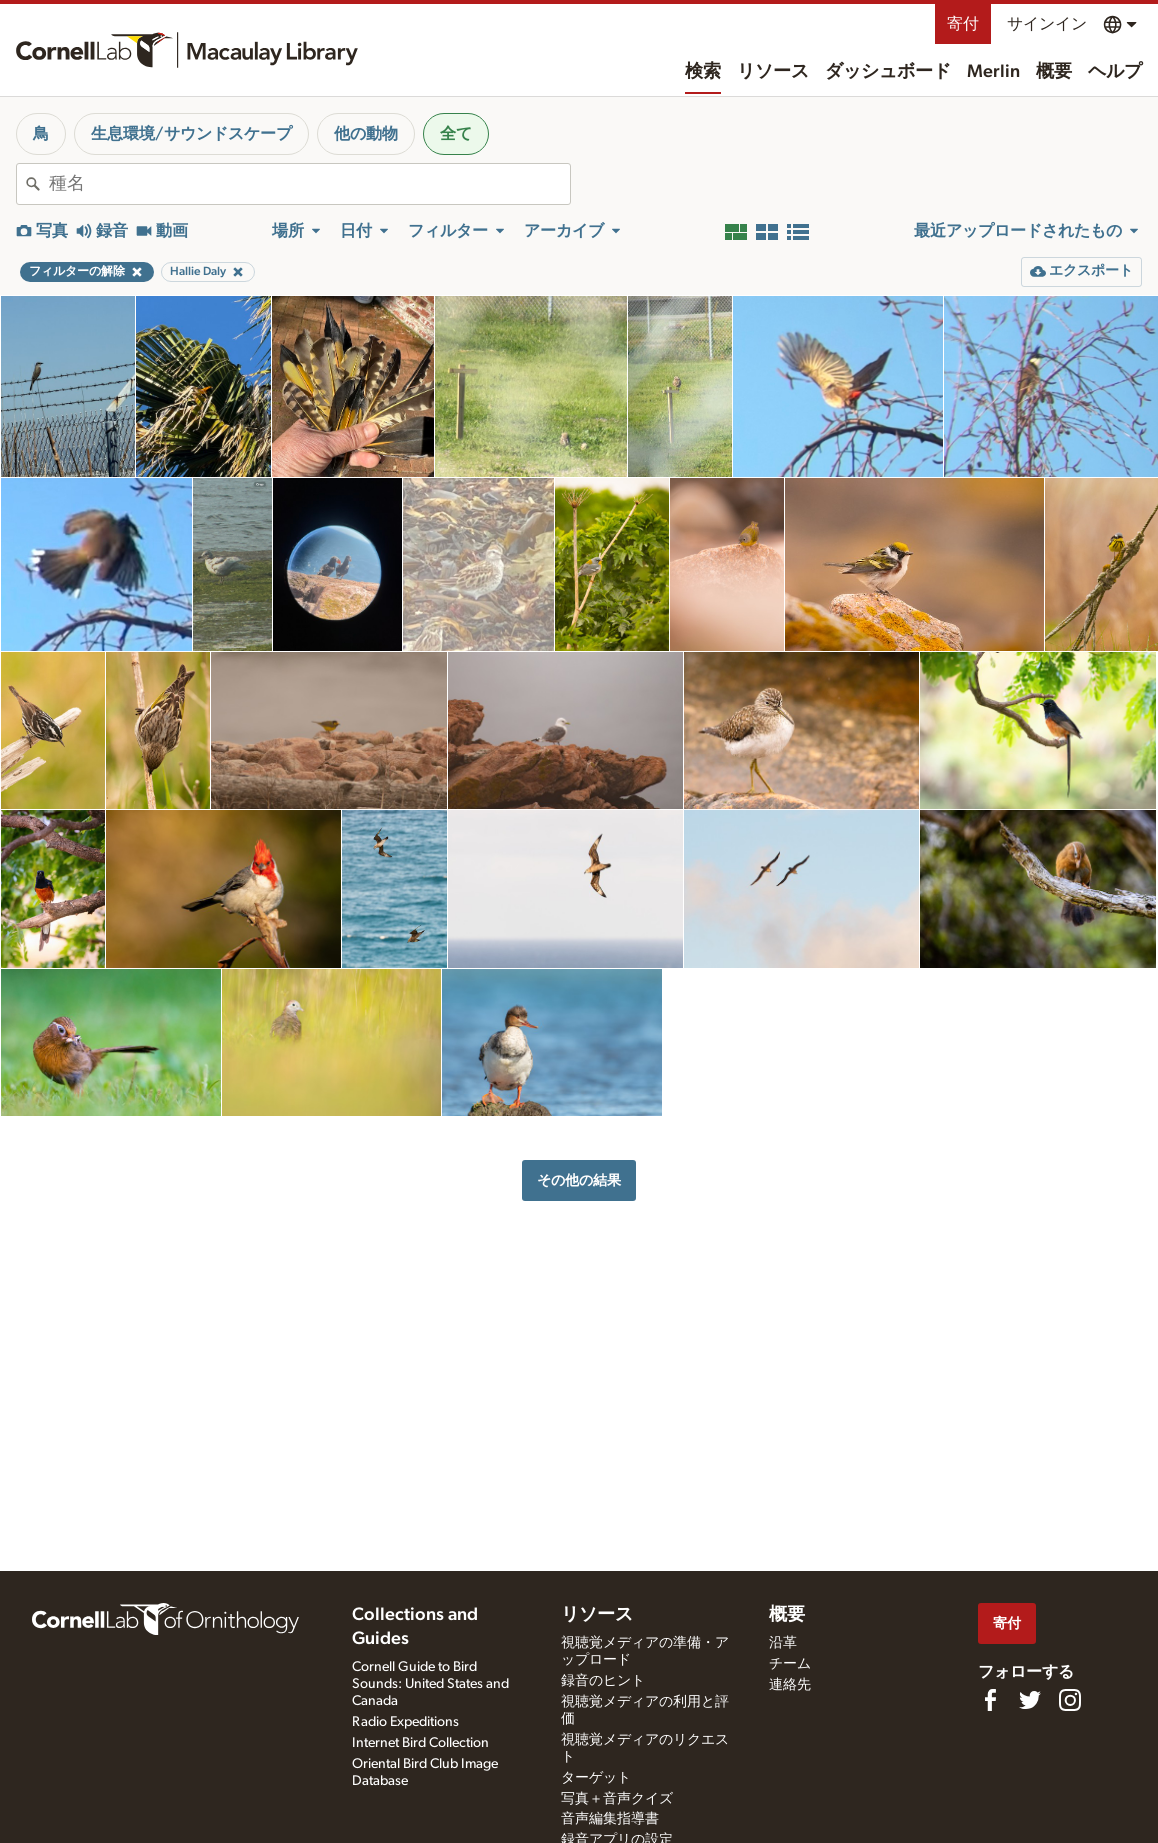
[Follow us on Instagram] (1070, 1700)
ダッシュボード (888, 72)
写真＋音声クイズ (617, 1799)
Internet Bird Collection (420, 1743)
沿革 (783, 1643)
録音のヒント (603, 1681)
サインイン (1047, 24)
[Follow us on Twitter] (1030, 1700)
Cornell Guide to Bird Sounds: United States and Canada (430, 1684)
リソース (773, 72)
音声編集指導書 (610, 1819)
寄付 (963, 24)
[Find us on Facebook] (990, 1700)
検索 (703, 72)
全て (456, 134)
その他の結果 (579, 1180)
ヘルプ (1115, 72)
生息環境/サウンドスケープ (191, 134)
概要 (1054, 72)
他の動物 (366, 134)
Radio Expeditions (405, 1722)
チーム (790, 1664)
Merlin (993, 72)
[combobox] (309, 184)
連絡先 (790, 1685)
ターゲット (596, 1778)
